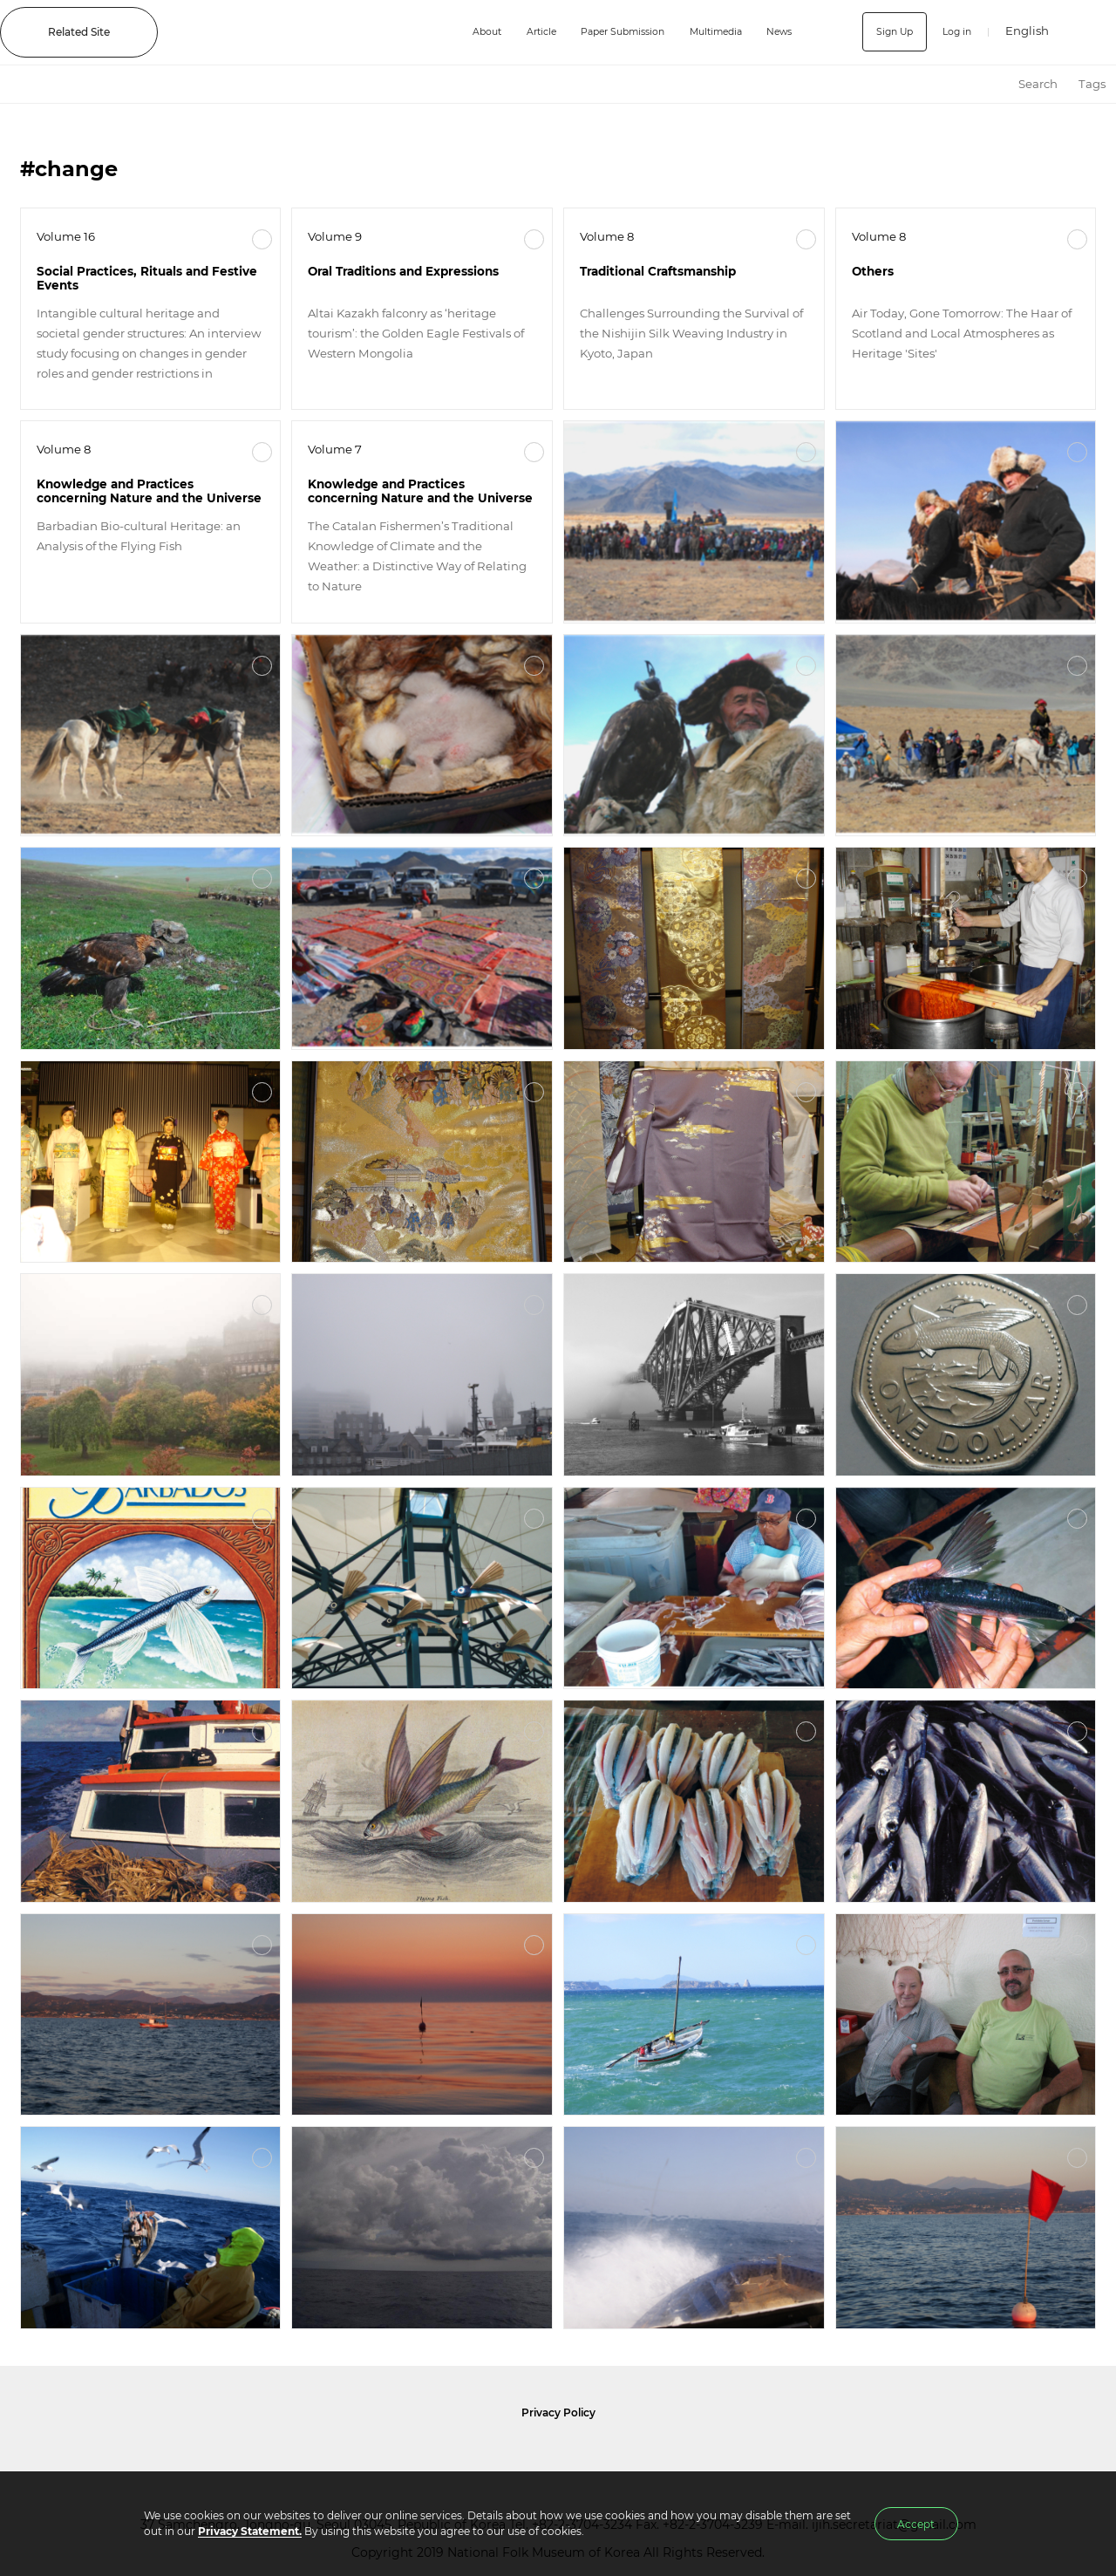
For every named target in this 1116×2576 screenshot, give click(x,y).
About (462, 31)
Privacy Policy (558, 2412)
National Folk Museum (409, 2454)
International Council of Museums (593, 2454)
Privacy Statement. (250, 2531)
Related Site (79, 31)
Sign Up (888, 31)
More (262, 239)
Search (1038, 84)
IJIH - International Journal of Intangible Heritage (301, 32)
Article (521, 31)
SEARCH (1090, 32)
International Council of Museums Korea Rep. (746, 2454)
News (781, 31)
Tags (1092, 84)
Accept (916, 2524)
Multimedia (712, 31)
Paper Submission (609, 31)
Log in (954, 31)
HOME (992, 84)
